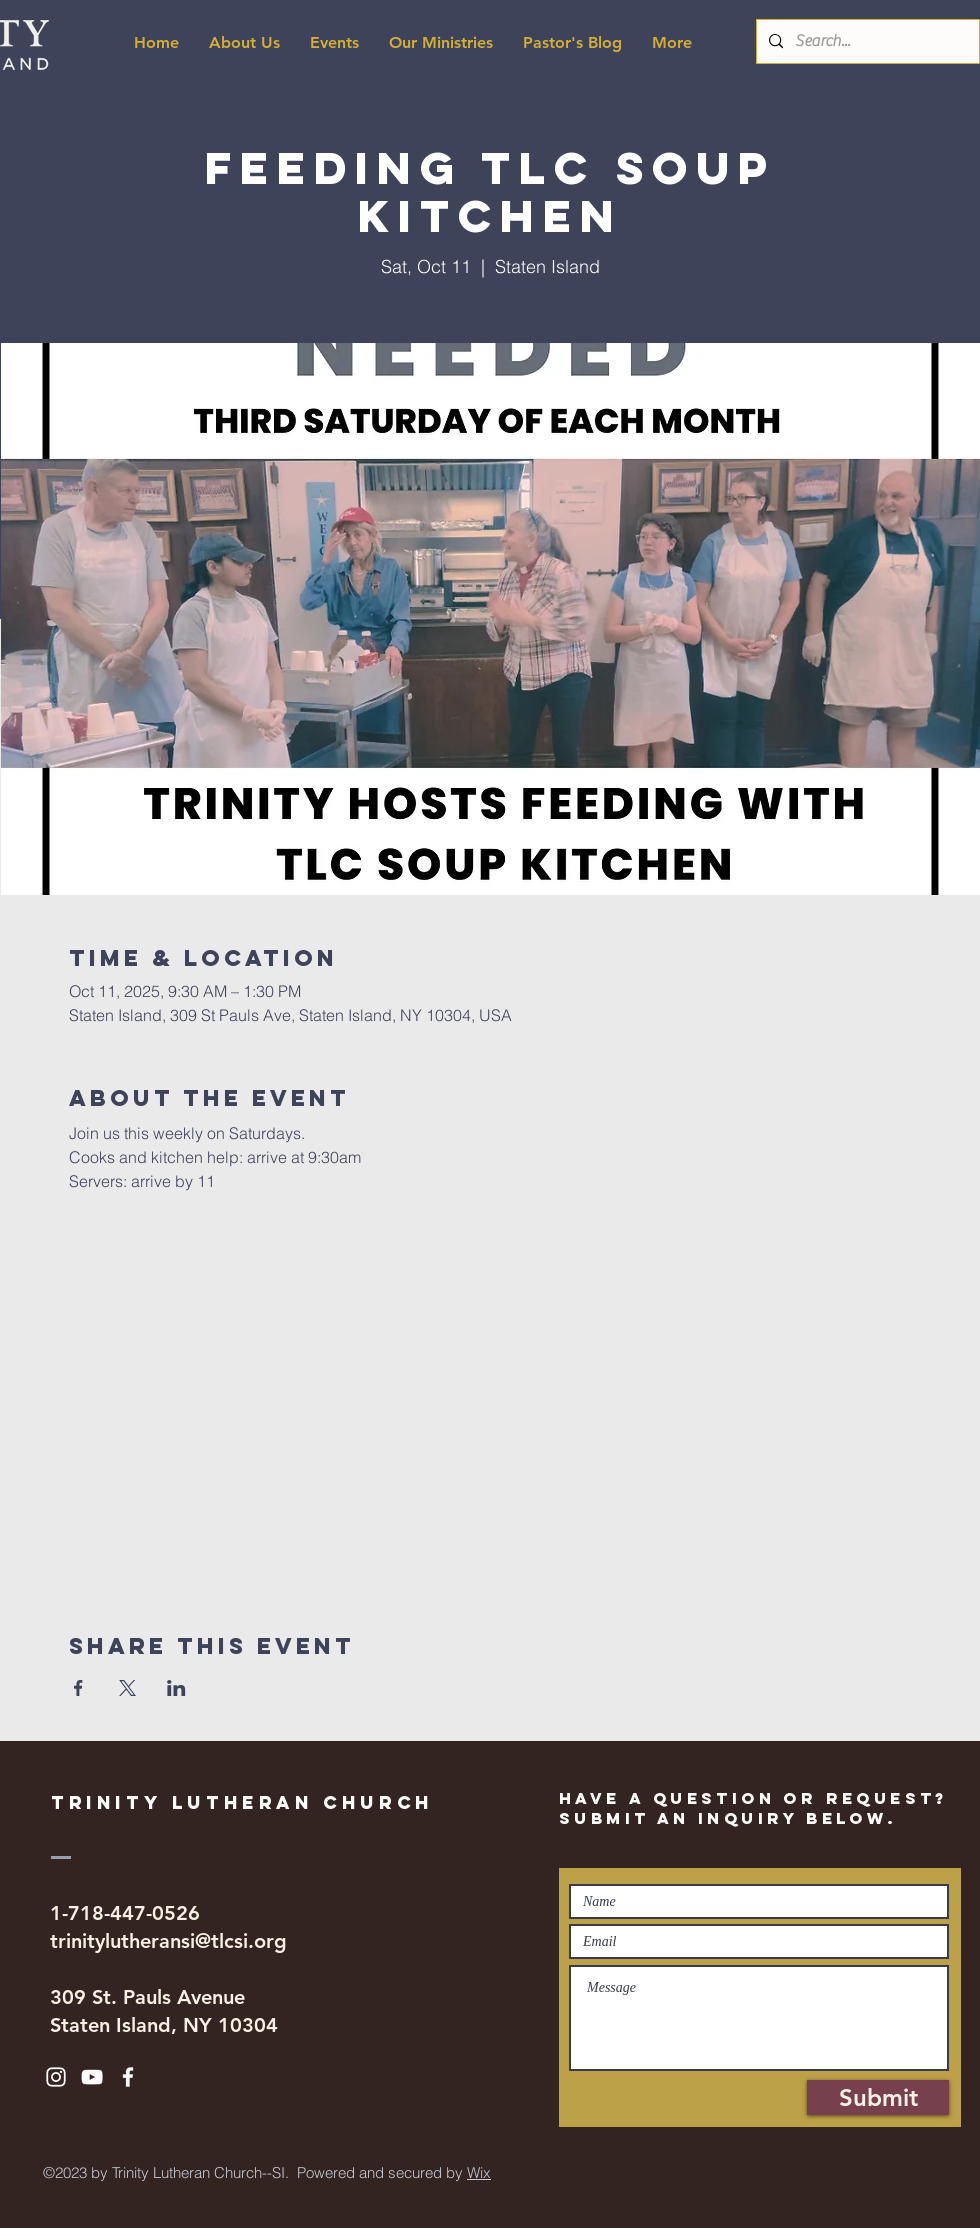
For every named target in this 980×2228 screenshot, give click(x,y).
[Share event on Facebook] (78, 1688)
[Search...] (866, 41)
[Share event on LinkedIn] (176, 1688)
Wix (479, 2172)
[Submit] (878, 2097)
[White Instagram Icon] (56, 2077)
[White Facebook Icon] (128, 2077)
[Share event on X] (127, 1688)
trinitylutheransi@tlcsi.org (168, 1941)
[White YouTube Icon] (92, 2077)
